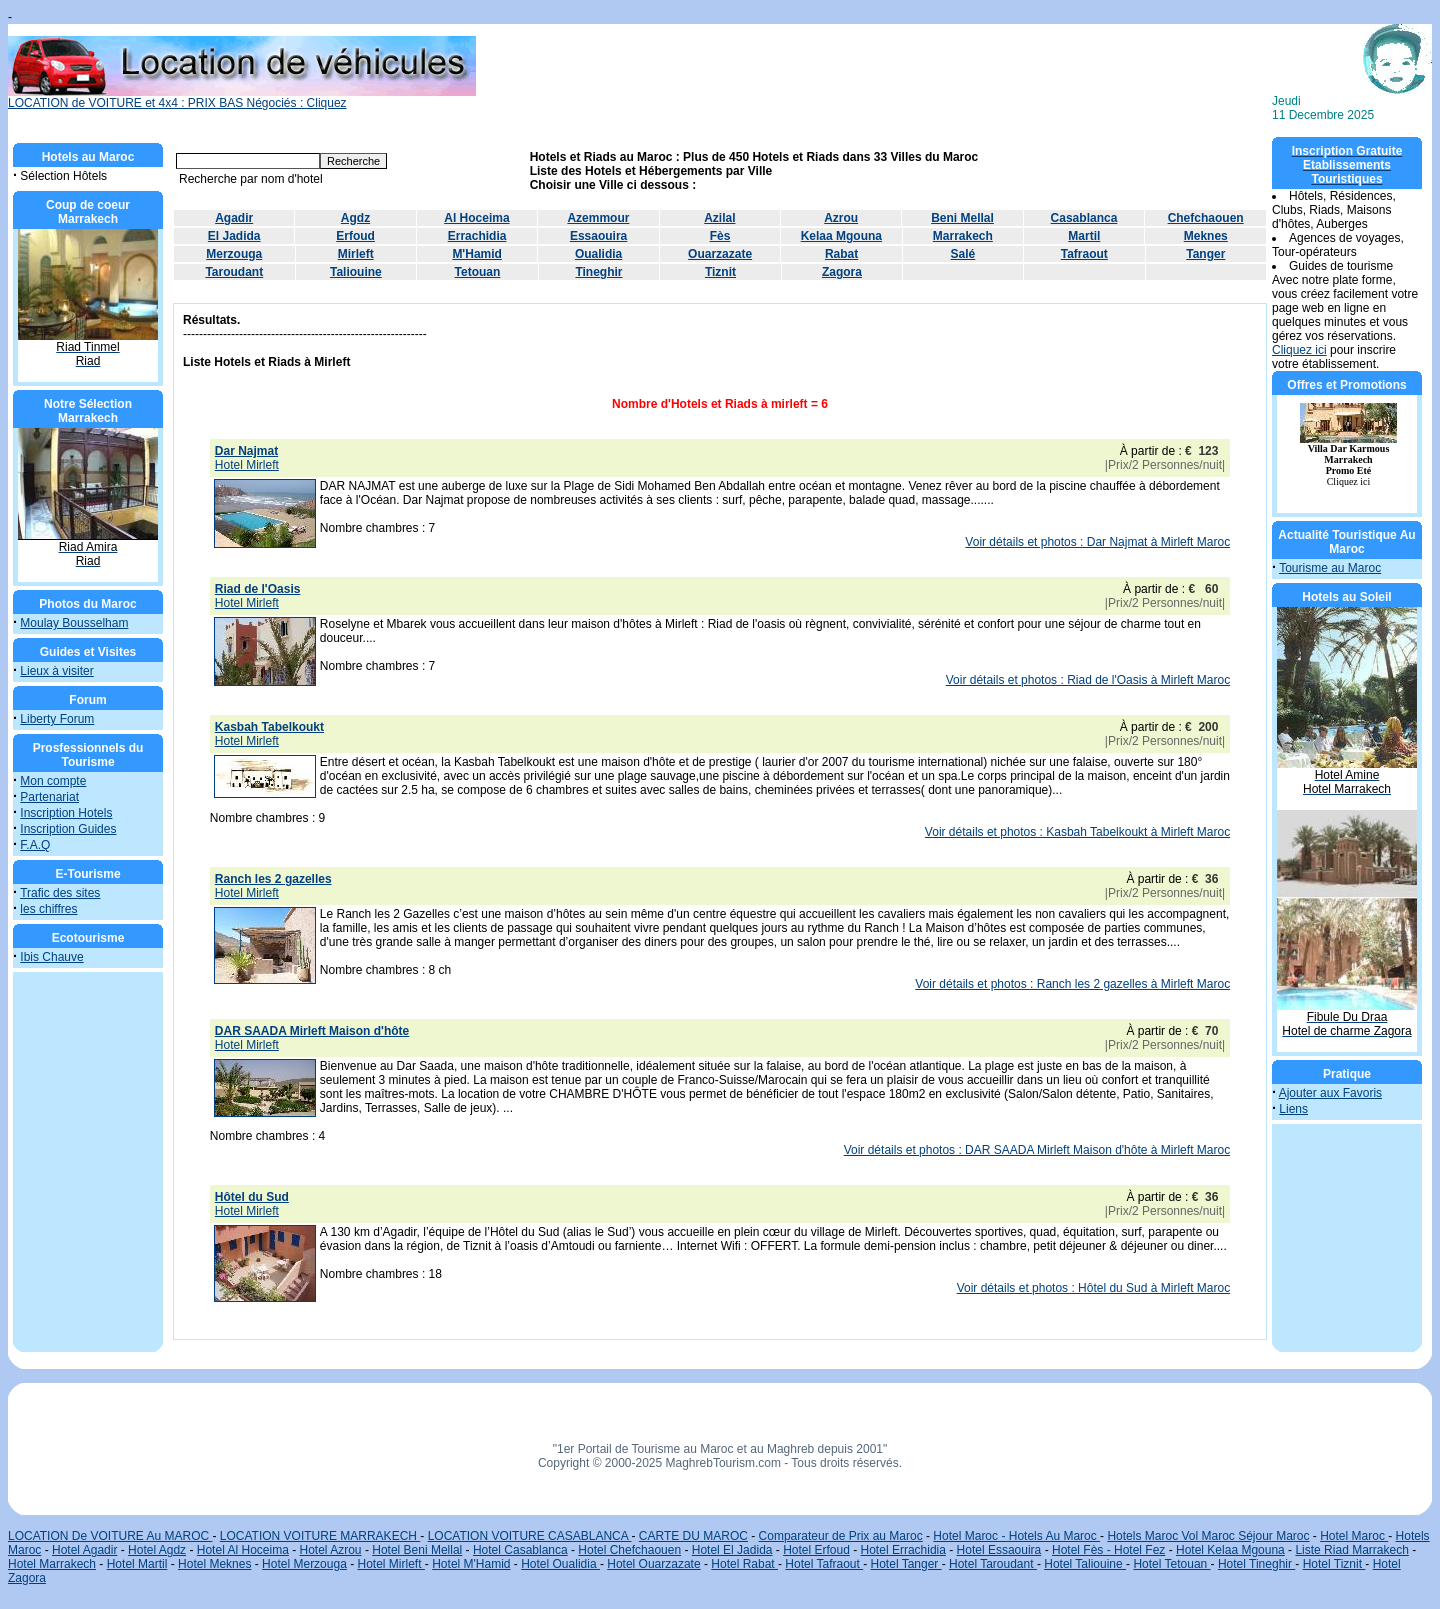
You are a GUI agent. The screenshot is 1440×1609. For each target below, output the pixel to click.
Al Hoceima (476, 218)
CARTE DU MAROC (693, 1536)
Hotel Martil (137, 1564)
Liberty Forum (57, 719)
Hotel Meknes (214, 1564)
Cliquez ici (1299, 350)
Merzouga (234, 254)
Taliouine (356, 272)
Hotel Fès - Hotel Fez (1108, 1550)
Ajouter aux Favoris (1330, 1093)
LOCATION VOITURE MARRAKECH (320, 1536)
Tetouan (478, 272)
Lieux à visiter (56, 671)
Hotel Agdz (157, 1550)
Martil (1084, 236)
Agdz (355, 218)
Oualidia (598, 254)
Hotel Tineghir (1256, 1564)
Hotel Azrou (331, 1550)
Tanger (1205, 254)
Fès (720, 236)
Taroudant (234, 272)
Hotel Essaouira (999, 1550)
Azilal (719, 218)
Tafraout (1084, 254)
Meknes (1206, 236)
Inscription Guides (68, 829)
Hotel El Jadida (732, 1550)
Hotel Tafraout (824, 1564)
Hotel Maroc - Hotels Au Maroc (1016, 1536)
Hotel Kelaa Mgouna (1230, 1550)
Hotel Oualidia (560, 1564)
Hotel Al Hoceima (243, 1550)
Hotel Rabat (744, 1564)
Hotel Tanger (906, 1564)
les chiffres (48, 909)
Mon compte (53, 781)
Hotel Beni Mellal (417, 1550)
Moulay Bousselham (74, 623)
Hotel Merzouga (304, 1564)
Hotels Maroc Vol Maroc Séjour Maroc (1208, 1536)
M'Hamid (477, 254)
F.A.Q (35, 845)
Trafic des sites (60, 893)
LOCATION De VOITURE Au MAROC (110, 1536)
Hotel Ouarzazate (653, 1564)
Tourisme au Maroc (1330, 568)
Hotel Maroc (1354, 1536)
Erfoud (355, 236)
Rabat (841, 254)
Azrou (841, 218)
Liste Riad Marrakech (1351, 1550)
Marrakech (963, 236)
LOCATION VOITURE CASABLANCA (530, 1536)
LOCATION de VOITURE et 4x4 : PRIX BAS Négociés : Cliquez (242, 97)
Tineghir (598, 272)
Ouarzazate (720, 254)
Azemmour (598, 218)
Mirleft (356, 254)
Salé (963, 254)
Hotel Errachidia (903, 1550)
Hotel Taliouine (1085, 1564)
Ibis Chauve (51, 957)
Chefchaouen (1206, 218)
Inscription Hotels (66, 813)
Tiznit (720, 272)
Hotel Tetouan (1171, 1564)
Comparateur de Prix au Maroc (841, 1536)
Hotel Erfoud (816, 1550)
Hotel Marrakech (52, 1564)
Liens (1293, 1109)
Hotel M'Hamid (471, 1564)
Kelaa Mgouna (841, 236)
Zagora (842, 272)
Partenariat (49, 797)
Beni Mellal (962, 218)
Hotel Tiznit (1334, 1564)
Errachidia (477, 236)
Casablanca (1084, 218)
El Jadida (234, 236)
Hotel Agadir (84, 1550)
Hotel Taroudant (993, 1564)
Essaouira (598, 236)
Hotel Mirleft (391, 1564)
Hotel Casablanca (520, 1550)
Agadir (234, 218)
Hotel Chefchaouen (629, 1550)
